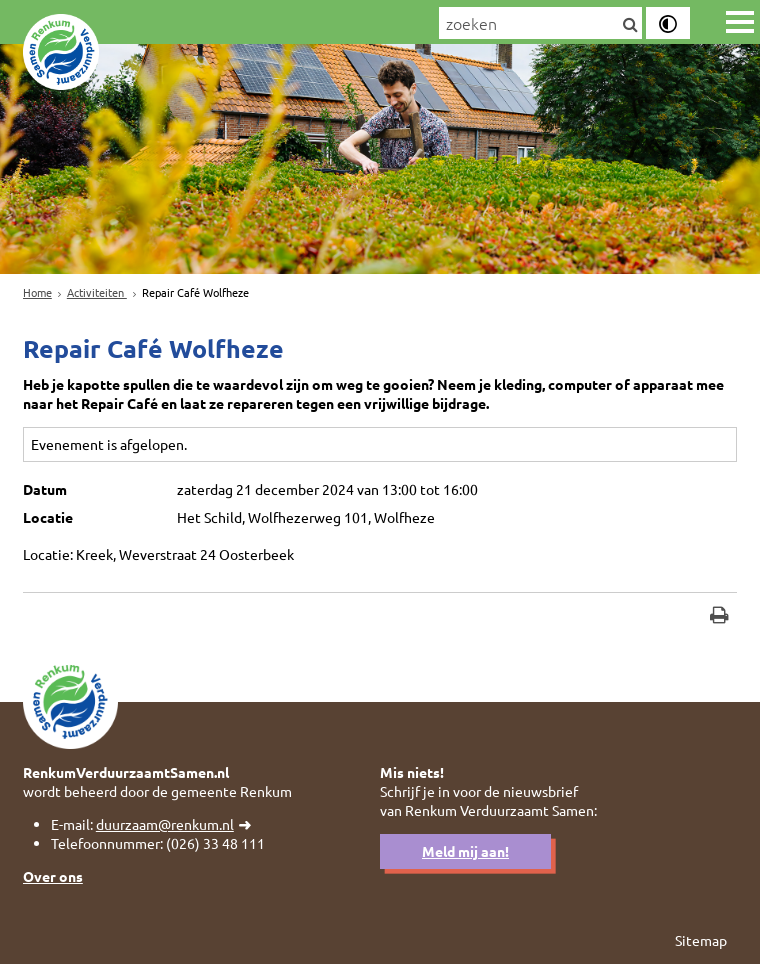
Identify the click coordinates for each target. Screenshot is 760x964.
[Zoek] (630, 25)
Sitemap (701, 940)
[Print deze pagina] (719, 617)
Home (37, 292)
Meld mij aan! (465, 851)
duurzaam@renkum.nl (165, 824)
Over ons (53, 876)
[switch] (668, 23)
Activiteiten (97, 292)
